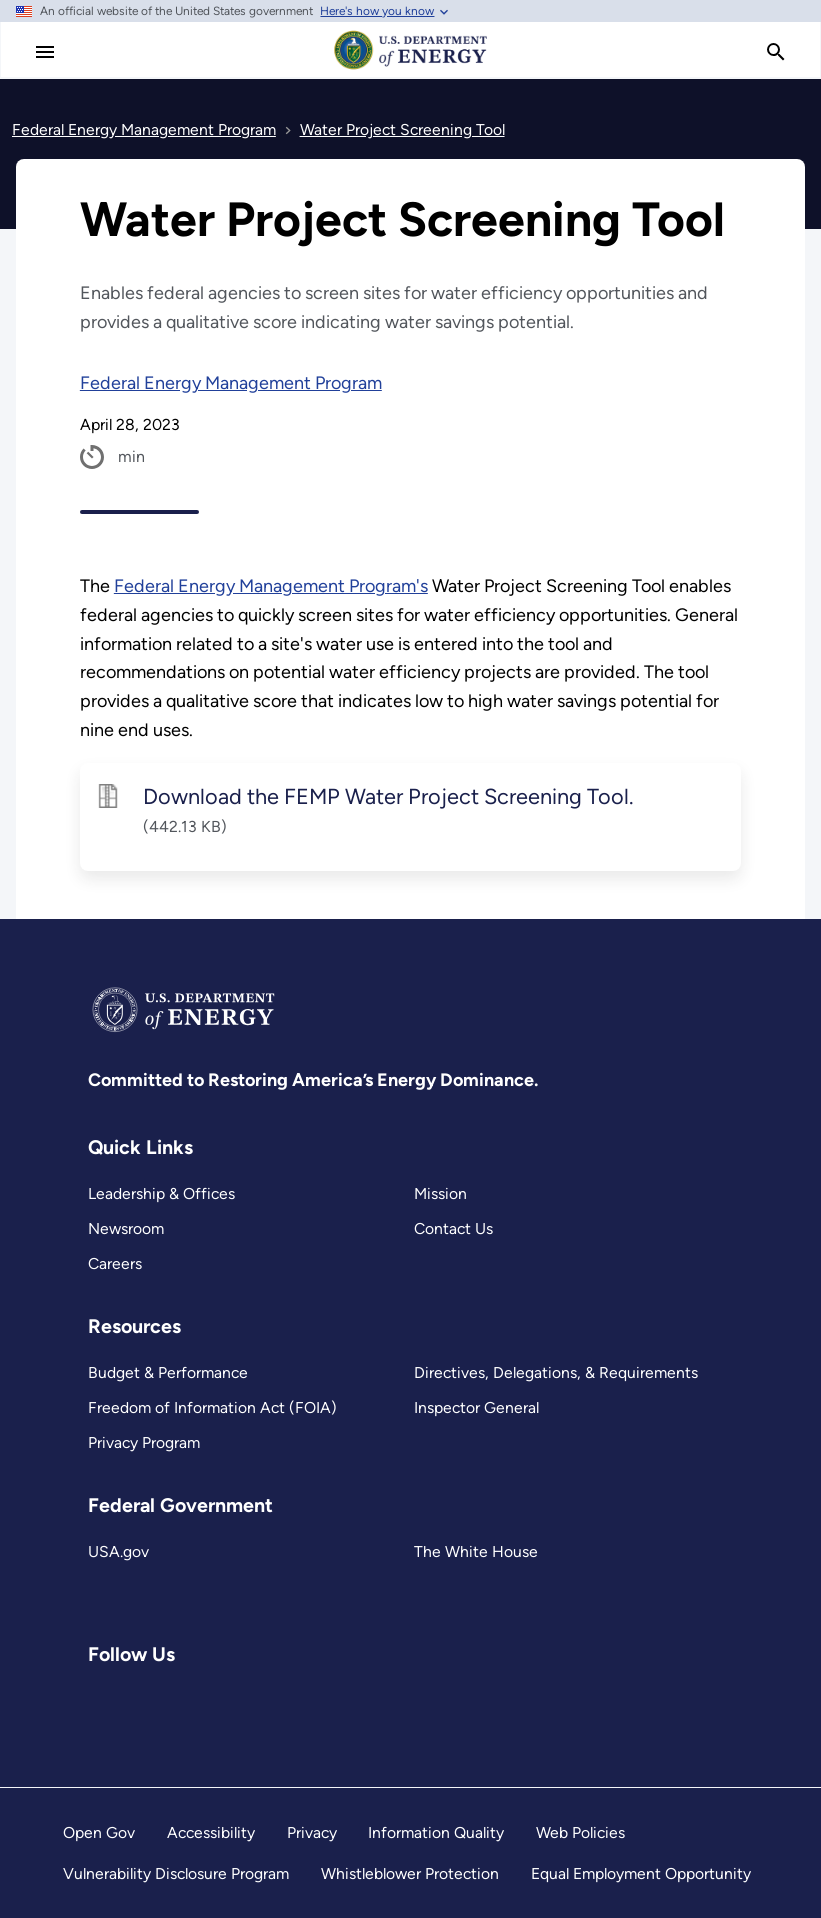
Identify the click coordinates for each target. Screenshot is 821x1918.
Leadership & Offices (161, 1193)
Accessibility (211, 1832)
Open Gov (99, 1832)
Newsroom (126, 1228)
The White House (476, 1551)
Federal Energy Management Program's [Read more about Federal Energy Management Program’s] (271, 586)
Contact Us (453, 1228)
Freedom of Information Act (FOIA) (212, 1407)
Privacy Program (144, 1442)
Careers (115, 1263)
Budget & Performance (168, 1372)
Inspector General (476, 1407)
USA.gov (118, 1551)
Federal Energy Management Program (231, 383)
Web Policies (580, 1832)
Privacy (312, 1832)
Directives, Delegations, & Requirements (556, 1372)
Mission (440, 1193)
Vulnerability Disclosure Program (176, 1873)
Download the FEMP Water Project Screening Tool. (388, 796)
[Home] (411, 68)
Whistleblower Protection (410, 1873)
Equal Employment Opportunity (641, 1873)
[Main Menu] (45, 52)
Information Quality (436, 1832)
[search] (776, 52)
